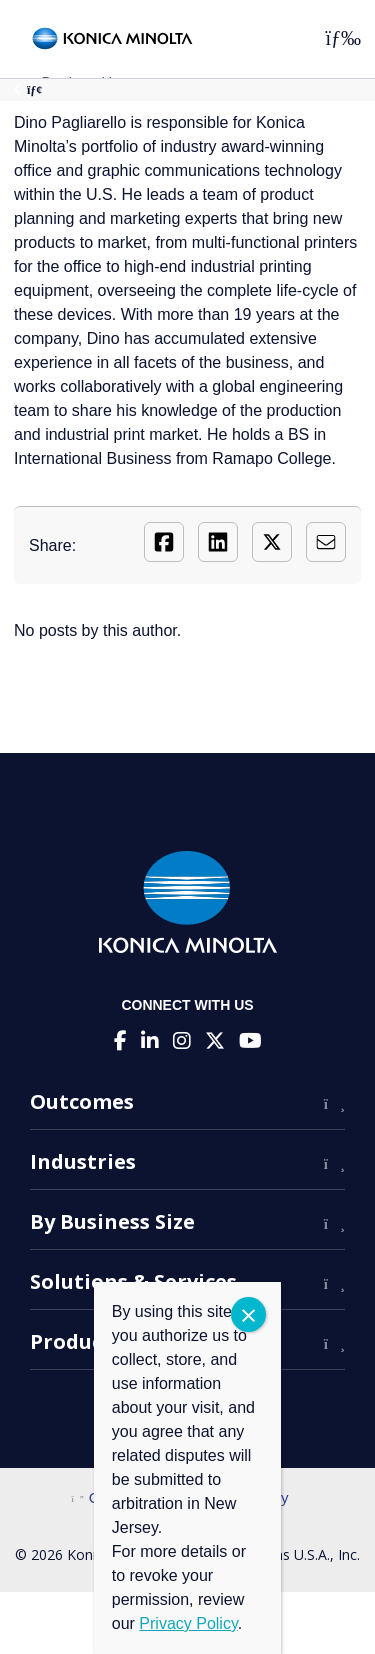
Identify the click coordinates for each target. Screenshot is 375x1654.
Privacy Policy (188, 1623)
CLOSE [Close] (248, 1314)
